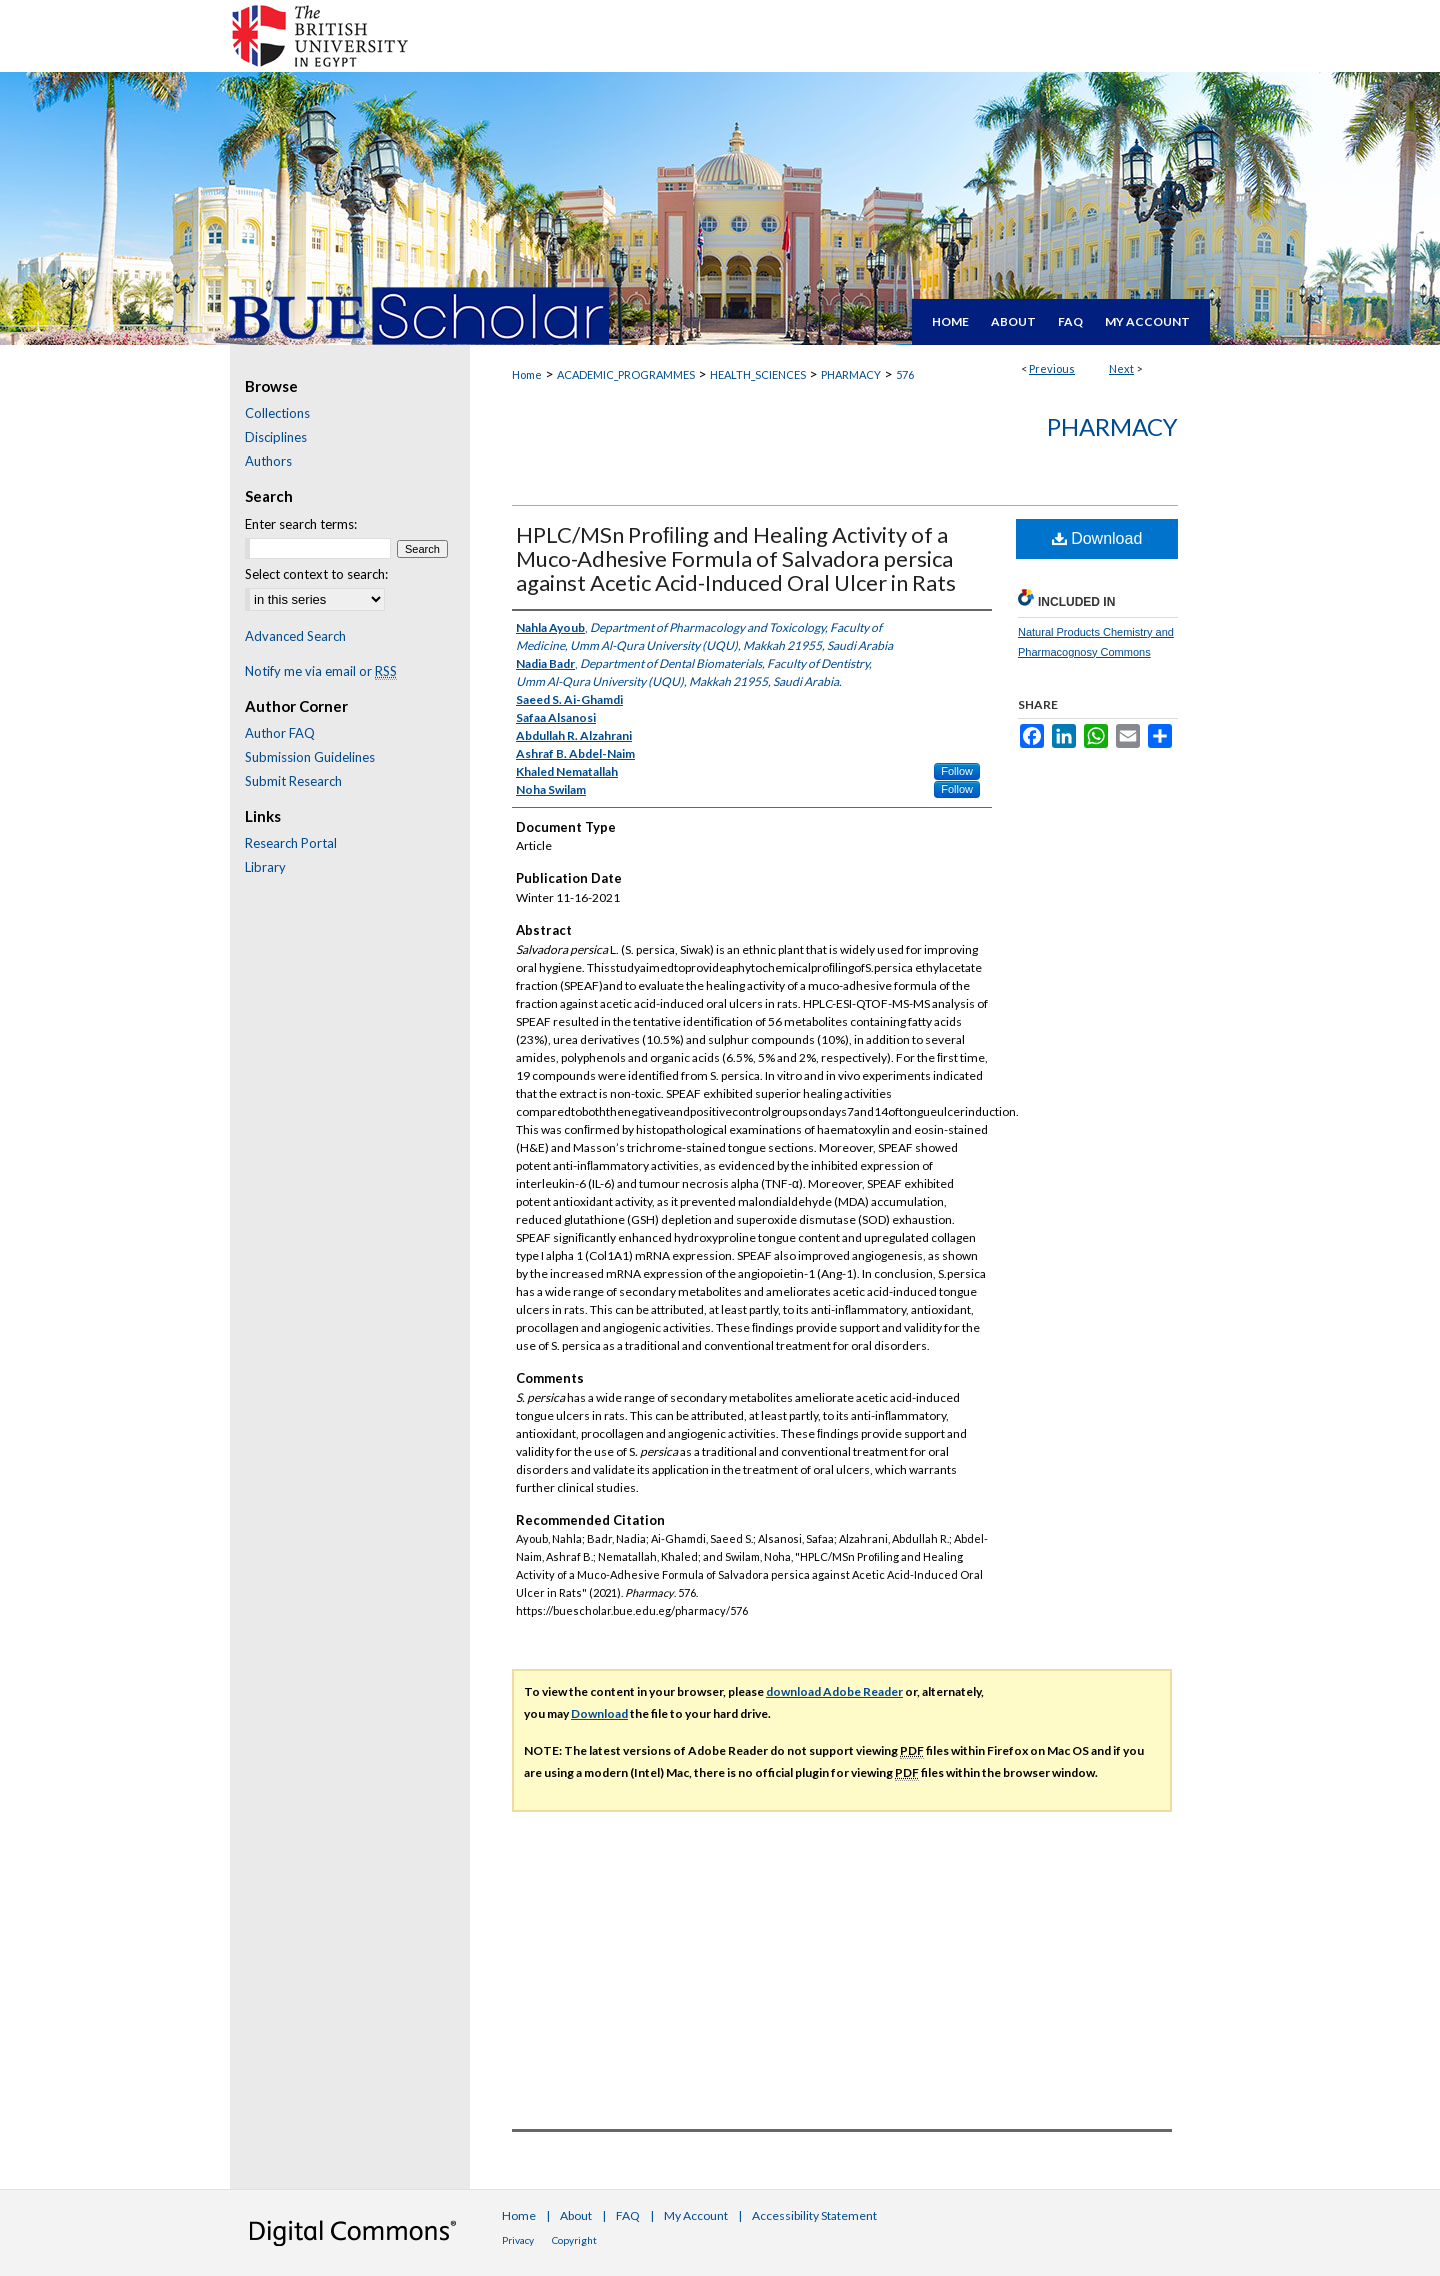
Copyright (574, 2240)
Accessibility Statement (814, 2215)
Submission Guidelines (310, 757)
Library (265, 867)
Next (1121, 368)
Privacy (518, 2240)
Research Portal (291, 843)
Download (1097, 538)
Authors (268, 461)
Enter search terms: (301, 524)
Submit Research (293, 781)
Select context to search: (316, 574)
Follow (957, 771)
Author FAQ (280, 733)
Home (527, 374)
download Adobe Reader (834, 1691)
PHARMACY (851, 374)
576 (905, 374)
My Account (696, 2215)
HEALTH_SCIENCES (758, 374)
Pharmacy (1112, 426)
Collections (277, 413)
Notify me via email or (321, 671)
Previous (1052, 368)
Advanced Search (295, 636)
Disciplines (276, 437)
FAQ (628, 2215)
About (576, 2215)
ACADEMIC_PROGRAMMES (626, 374)
